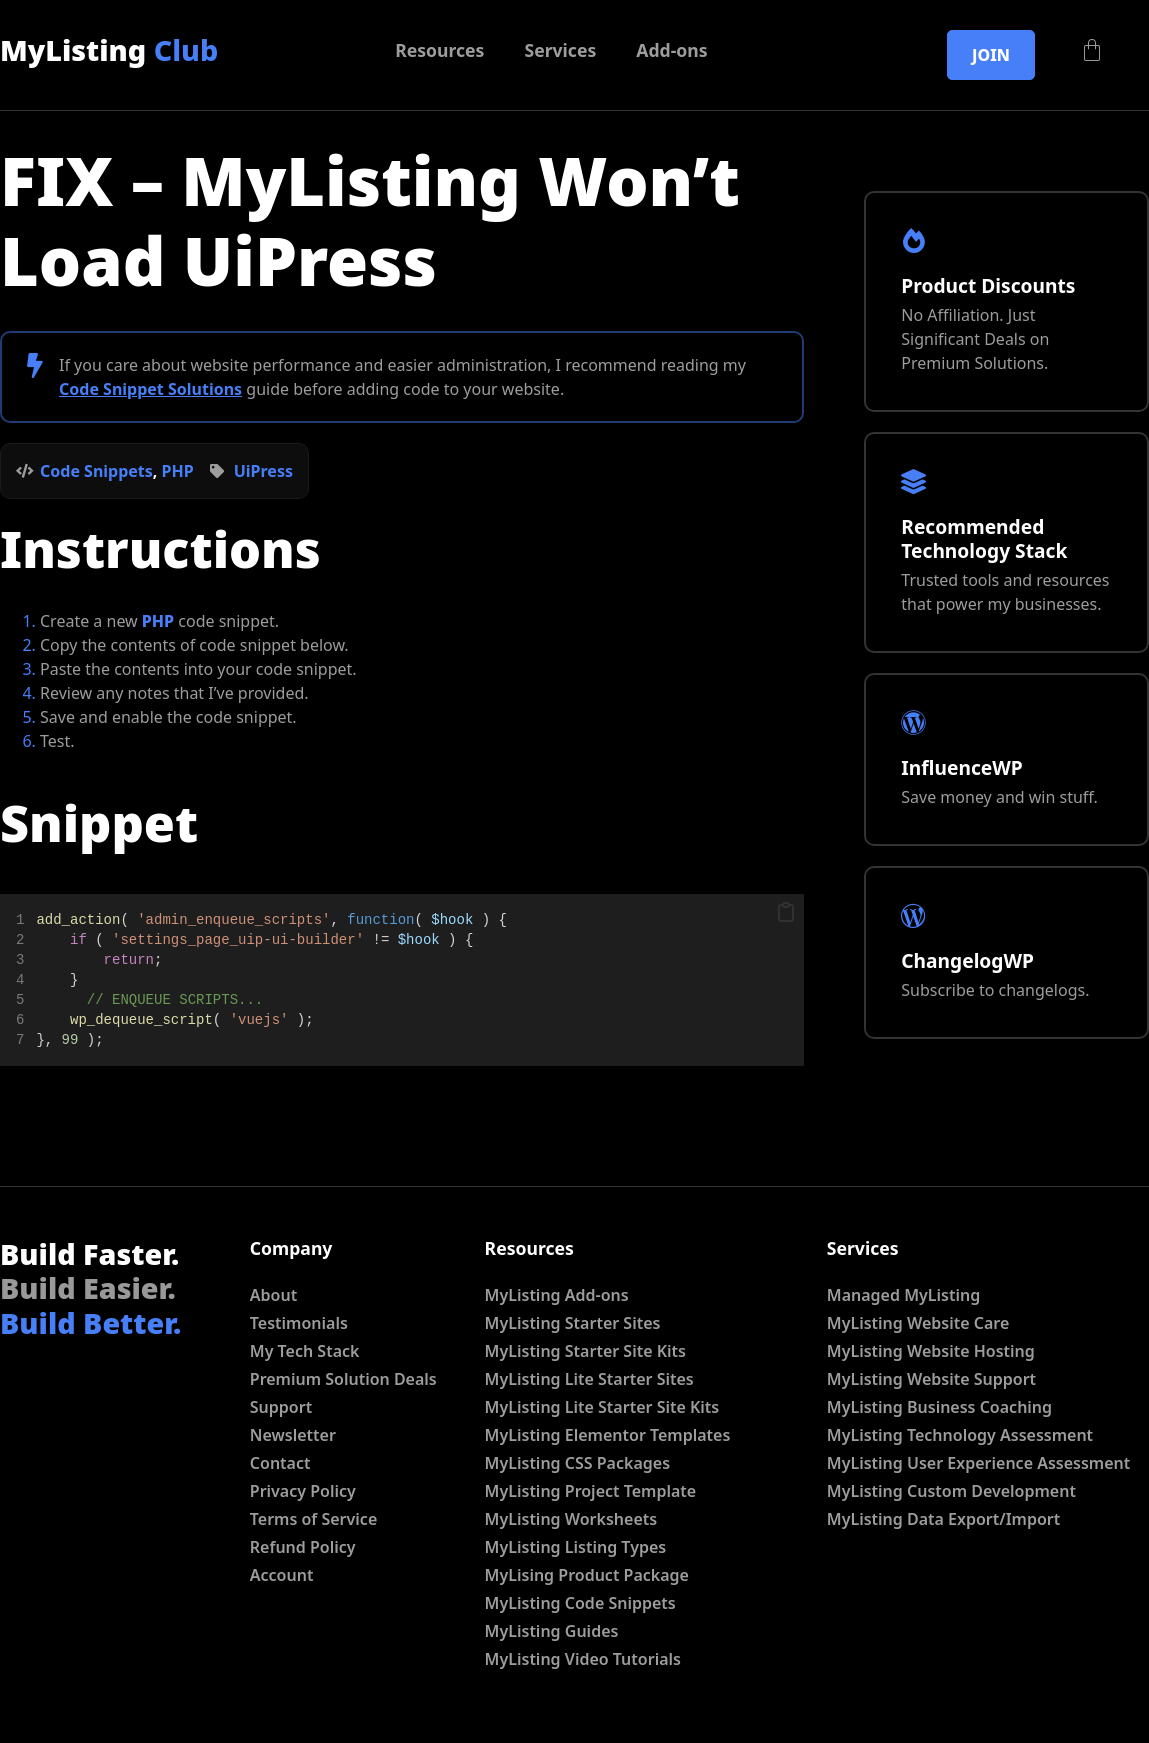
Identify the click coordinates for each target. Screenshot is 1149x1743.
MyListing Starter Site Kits (585, 1351)
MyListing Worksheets (571, 1519)
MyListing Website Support (931, 1379)
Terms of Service (313, 1519)
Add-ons (671, 50)
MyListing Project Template (591, 1491)
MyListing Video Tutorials (583, 1659)
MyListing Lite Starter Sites (589, 1379)
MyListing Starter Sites (573, 1323)
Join (991, 55)
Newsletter (293, 1435)
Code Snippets (96, 471)
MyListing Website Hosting (931, 1351)
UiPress (263, 471)
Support (281, 1407)
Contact (280, 1463)
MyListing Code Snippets (580, 1603)
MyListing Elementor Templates (608, 1435)
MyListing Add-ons (557, 1295)
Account (282, 1575)
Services (560, 50)
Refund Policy (303, 1547)
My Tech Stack (305, 1351)
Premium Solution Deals (343, 1379)
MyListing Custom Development (951, 1491)
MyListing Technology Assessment (960, 1435)
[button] (786, 913)
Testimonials (299, 1323)
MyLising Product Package (587, 1575)
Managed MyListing (903, 1295)
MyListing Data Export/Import (944, 1519)
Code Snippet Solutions (150, 389)
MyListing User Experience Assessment (978, 1463)
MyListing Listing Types (576, 1547)
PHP (178, 471)
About (273, 1295)
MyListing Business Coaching (939, 1407)
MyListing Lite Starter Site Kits (602, 1407)
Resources (439, 50)
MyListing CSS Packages (577, 1463)
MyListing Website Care (918, 1323)
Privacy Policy (303, 1491)
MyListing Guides (552, 1631)
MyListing (109, 49)
